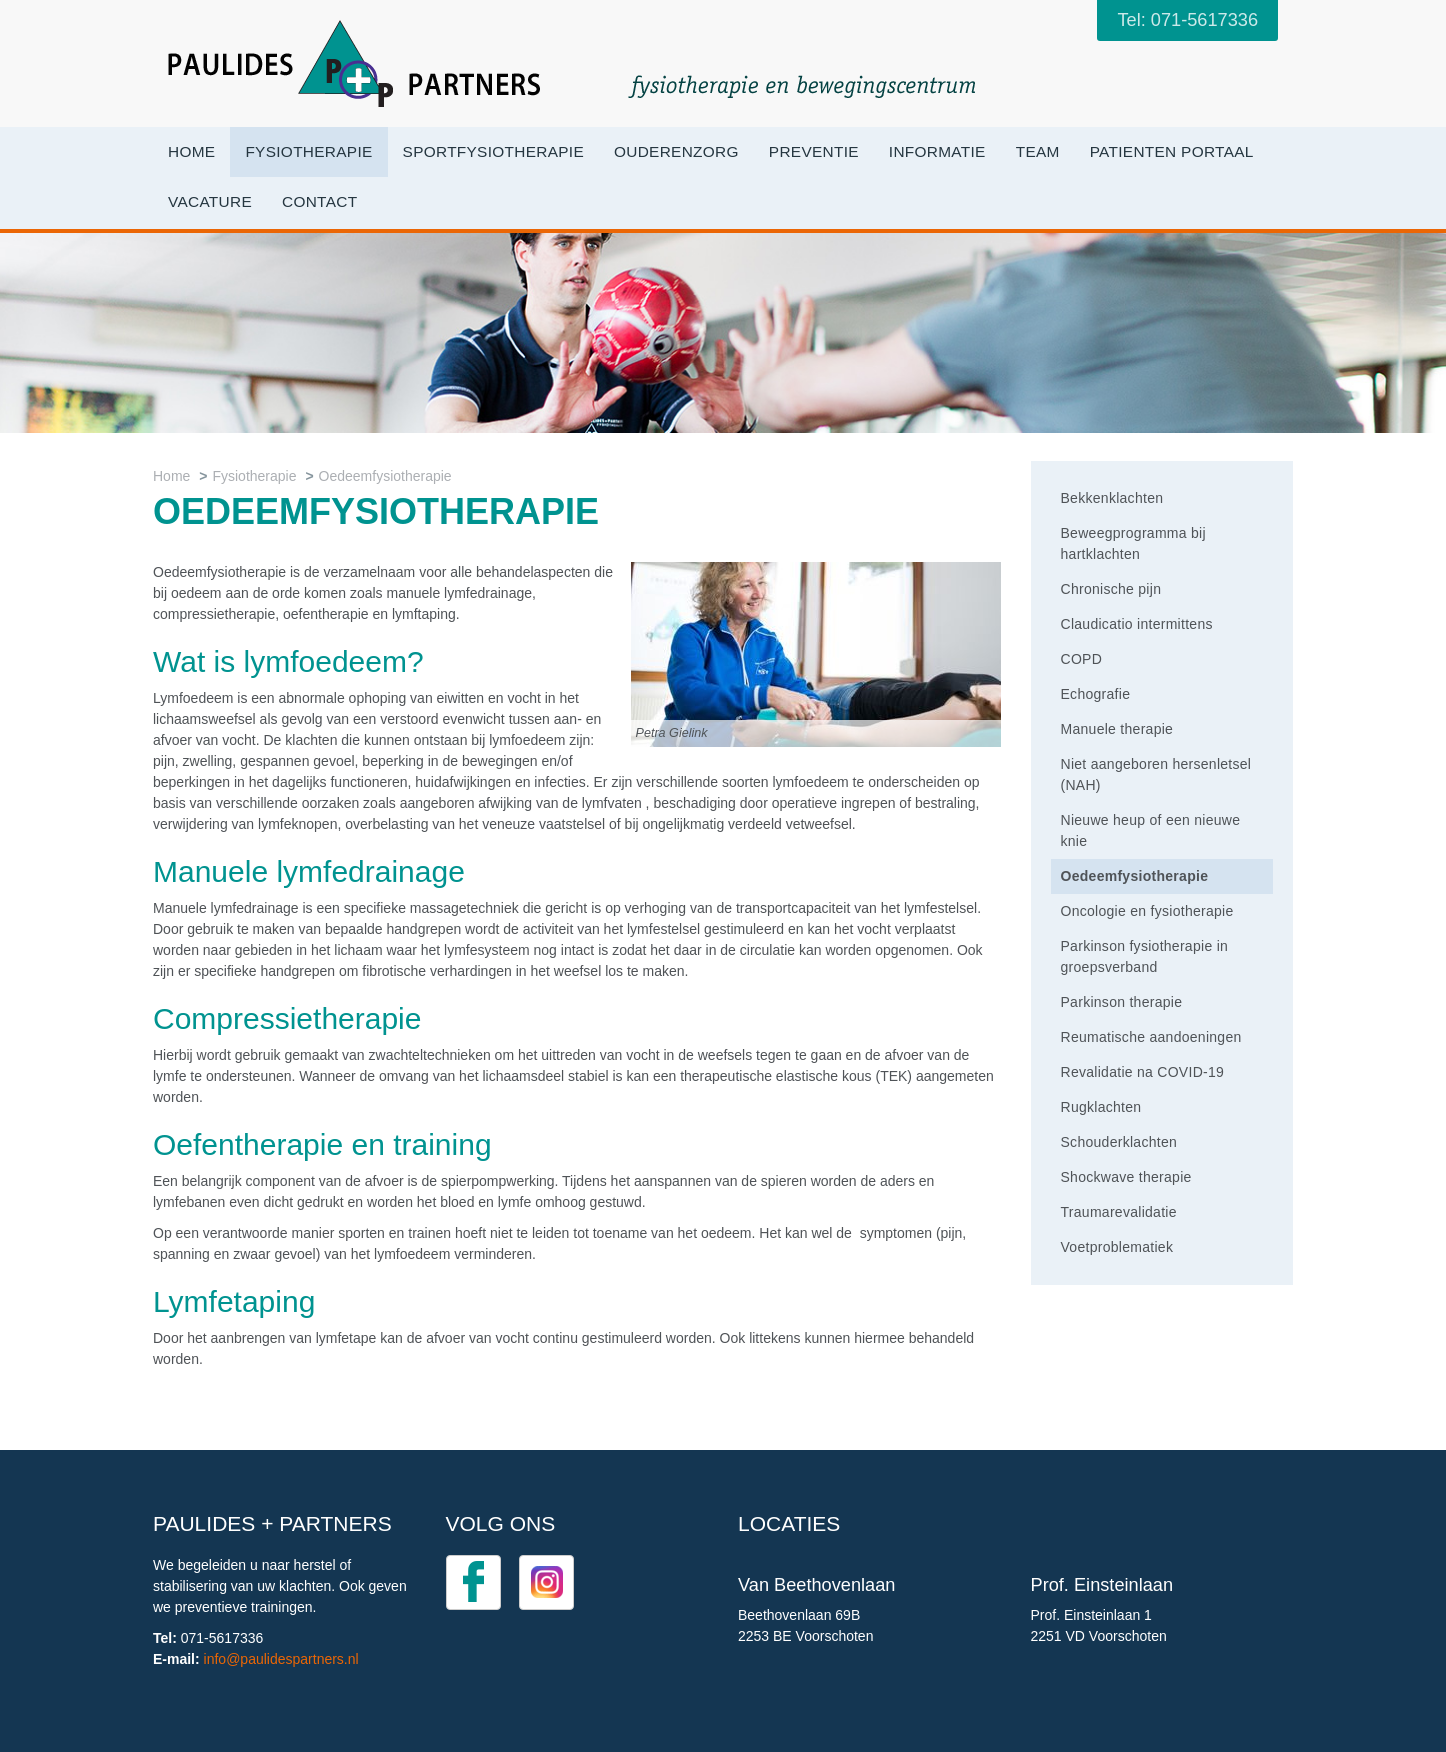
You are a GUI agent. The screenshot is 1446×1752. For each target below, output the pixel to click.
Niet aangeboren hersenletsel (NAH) (1156, 774)
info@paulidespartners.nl (281, 1659)
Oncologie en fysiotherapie (1147, 911)
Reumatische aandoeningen (1151, 1037)
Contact (319, 201)
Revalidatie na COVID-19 (1143, 1072)
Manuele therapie (1117, 729)
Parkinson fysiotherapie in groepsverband (1145, 956)
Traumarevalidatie (1119, 1212)
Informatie (937, 151)
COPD (1082, 659)
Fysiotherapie (308, 151)
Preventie (814, 151)
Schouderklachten (1119, 1142)
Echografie (1096, 694)
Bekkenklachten (1112, 498)
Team (1038, 151)
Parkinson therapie (1122, 1002)
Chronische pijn (1111, 589)
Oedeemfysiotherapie (385, 476)
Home (191, 151)
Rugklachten (1101, 1107)
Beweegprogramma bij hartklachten (1133, 543)
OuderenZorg (676, 151)
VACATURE (210, 201)
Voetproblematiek (1117, 1247)
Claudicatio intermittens (1137, 624)
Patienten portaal (1172, 151)
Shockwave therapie (1126, 1177)
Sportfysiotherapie (493, 151)
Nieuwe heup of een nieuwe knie (1151, 830)
